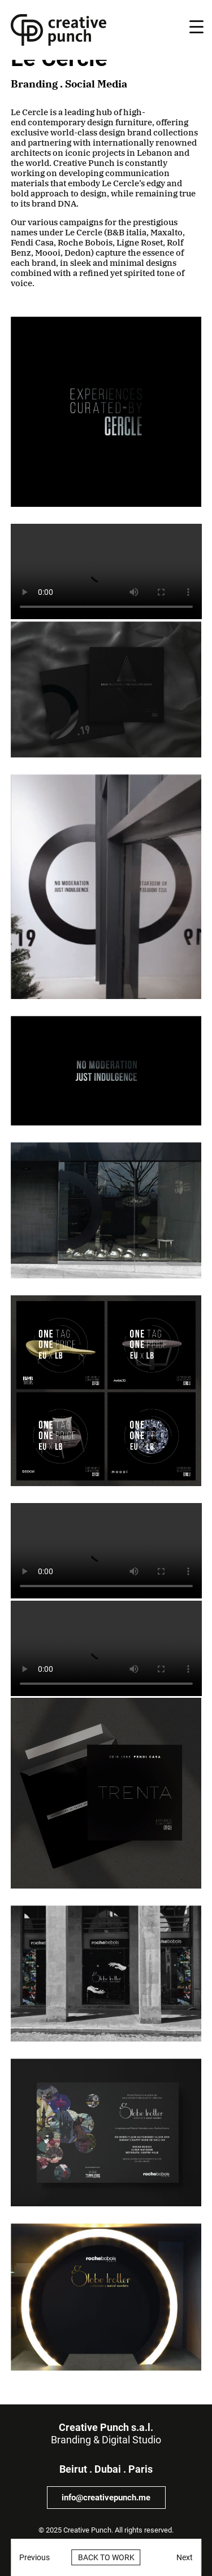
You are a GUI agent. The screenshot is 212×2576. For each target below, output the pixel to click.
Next (184, 2557)
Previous (34, 2557)
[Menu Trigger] (196, 26)
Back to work (106, 2557)
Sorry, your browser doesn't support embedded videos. (106, 571)
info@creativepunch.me (106, 2497)
